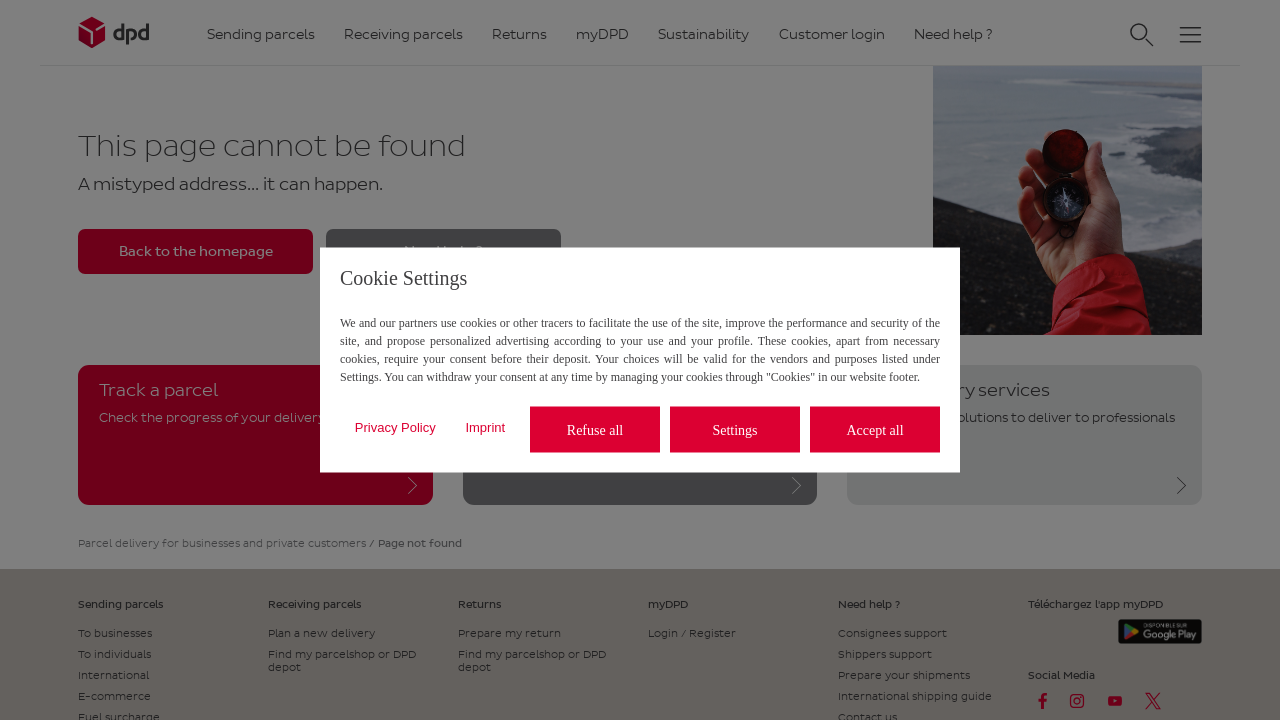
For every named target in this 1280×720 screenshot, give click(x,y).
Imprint (485, 426)
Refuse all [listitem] (595, 429)
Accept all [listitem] (874, 429)
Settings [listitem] (734, 429)
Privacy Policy (395, 426)
